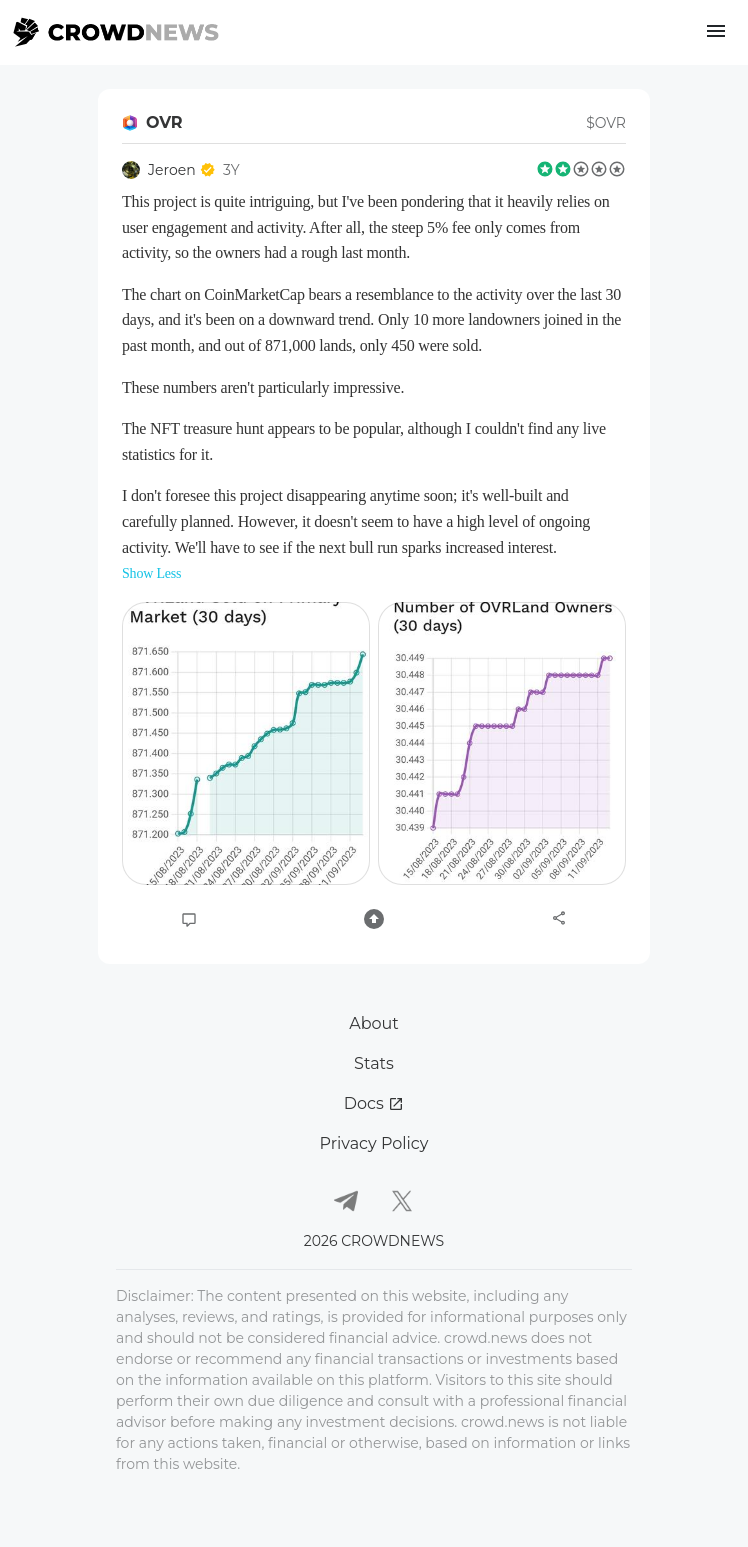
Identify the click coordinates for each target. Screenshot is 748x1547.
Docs (374, 1103)
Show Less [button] (151, 573)
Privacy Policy (374, 1143)
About (374, 1023)
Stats (374, 1063)
